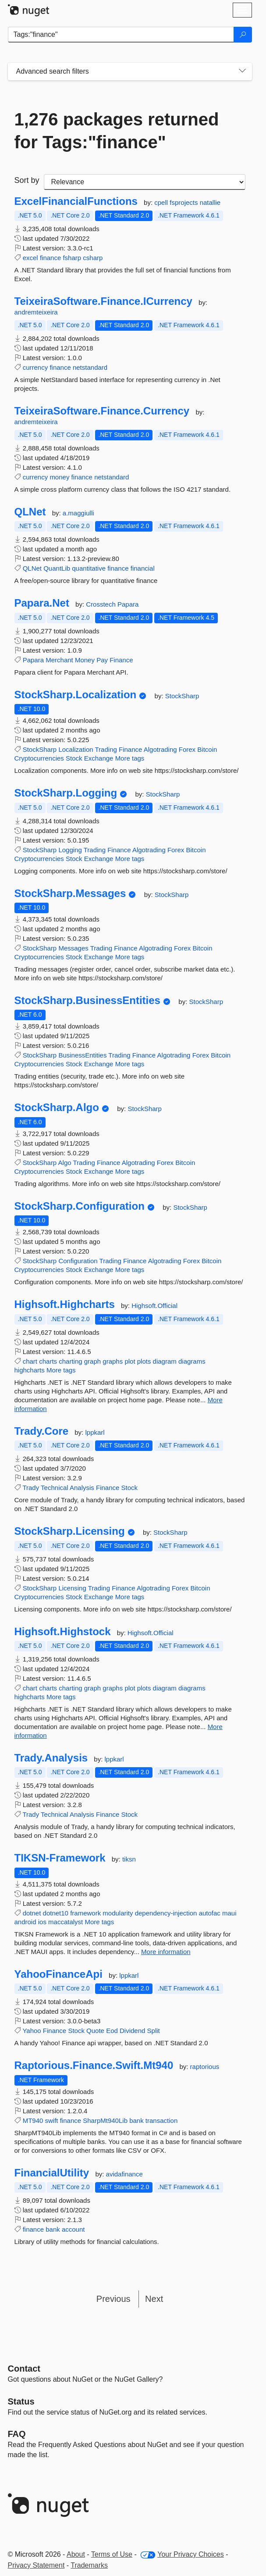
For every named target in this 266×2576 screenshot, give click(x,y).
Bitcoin (207, 749)
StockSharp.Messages (70, 893)
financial (143, 568)
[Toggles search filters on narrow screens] (242, 71)
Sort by (26, 180)
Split (153, 2030)
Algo (64, 1162)
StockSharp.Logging (65, 793)
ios (42, 1922)
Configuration (77, 1261)
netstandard (90, 367)
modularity (118, 1913)
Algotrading (160, 749)
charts (48, 1361)
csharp (93, 257)
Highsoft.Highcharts (64, 1304)
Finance (121, 660)
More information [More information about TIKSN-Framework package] (166, 1951)
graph (92, 1361)
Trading (106, 749)
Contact (24, 2368)
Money (85, 660)
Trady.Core (41, 1431)
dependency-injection (166, 1913)
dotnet (32, 1913)
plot (129, 1361)
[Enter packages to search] (121, 35)
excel (30, 257)
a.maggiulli (78, 513)
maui (229, 1913)
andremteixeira (36, 312)
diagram (165, 1361)
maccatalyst (65, 1922)
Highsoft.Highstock (62, 1631)
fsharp (72, 257)
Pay (102, 660)
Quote (95, 2030)
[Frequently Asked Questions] (17, 2434)
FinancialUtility (51, 2173)
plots (144, 1361)
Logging (70, 850)
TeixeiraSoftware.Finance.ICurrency (103, 301)
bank (136, 2120)
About (76, 2554)
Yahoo (31, 2030)
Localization (75, 749)
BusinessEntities (82, 1055)
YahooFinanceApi (58, 1974)
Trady (30, 1487)
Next (154, 2299)
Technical (54, 1487)
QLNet (30, 512)
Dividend (132, 2030)
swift (51, 2120)
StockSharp (182, 696)
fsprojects (184, 202)
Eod (112, 2030)
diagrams (192, 1361)
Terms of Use (111, 2554)
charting (70, 1361)
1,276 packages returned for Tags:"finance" (116, 131)
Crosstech (101, 604)
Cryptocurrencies (39, 758)
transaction (161, 2120)
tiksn (129, 1859)
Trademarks (89, 2565)
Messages (73, 948)
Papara (127, 604)
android (25, 1922)
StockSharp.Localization (75, 695)
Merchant (59, 660)
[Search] (243, 35)
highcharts (29, 1370)
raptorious (205, 2066)
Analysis (82, 1487)
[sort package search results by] (144, 182)
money (59, 477)
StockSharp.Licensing (69, 1531)
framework (85, 1913)
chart (30, 1361)
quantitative (89, 568)
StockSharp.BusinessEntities (87, 1000)
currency (35, 367)
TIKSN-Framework (60, 1858)
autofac (209, 1913)
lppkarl (94, 1432)
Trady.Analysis (51, 1758)
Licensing (72, 1588)
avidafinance (124, 2174)
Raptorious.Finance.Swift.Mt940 (94, 2065)
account (73, 2229)
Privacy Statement (36, 2565)
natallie (210, 202)
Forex (187, 749)
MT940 (33, 2120)
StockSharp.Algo (56, 1107)
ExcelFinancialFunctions (76, 201)
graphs (113, 1361)
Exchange (98, 758)
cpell (162, 202)
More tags (130, 758)
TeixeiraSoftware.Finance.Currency (102, 411)
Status (21, 2401)
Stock (74, 758)
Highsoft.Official (154, 1305)
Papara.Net (41, 603)
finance (50, 257)
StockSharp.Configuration (79, 1206)
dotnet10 (55, 1913)
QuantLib (56, 568)
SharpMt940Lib (105, 2120)
